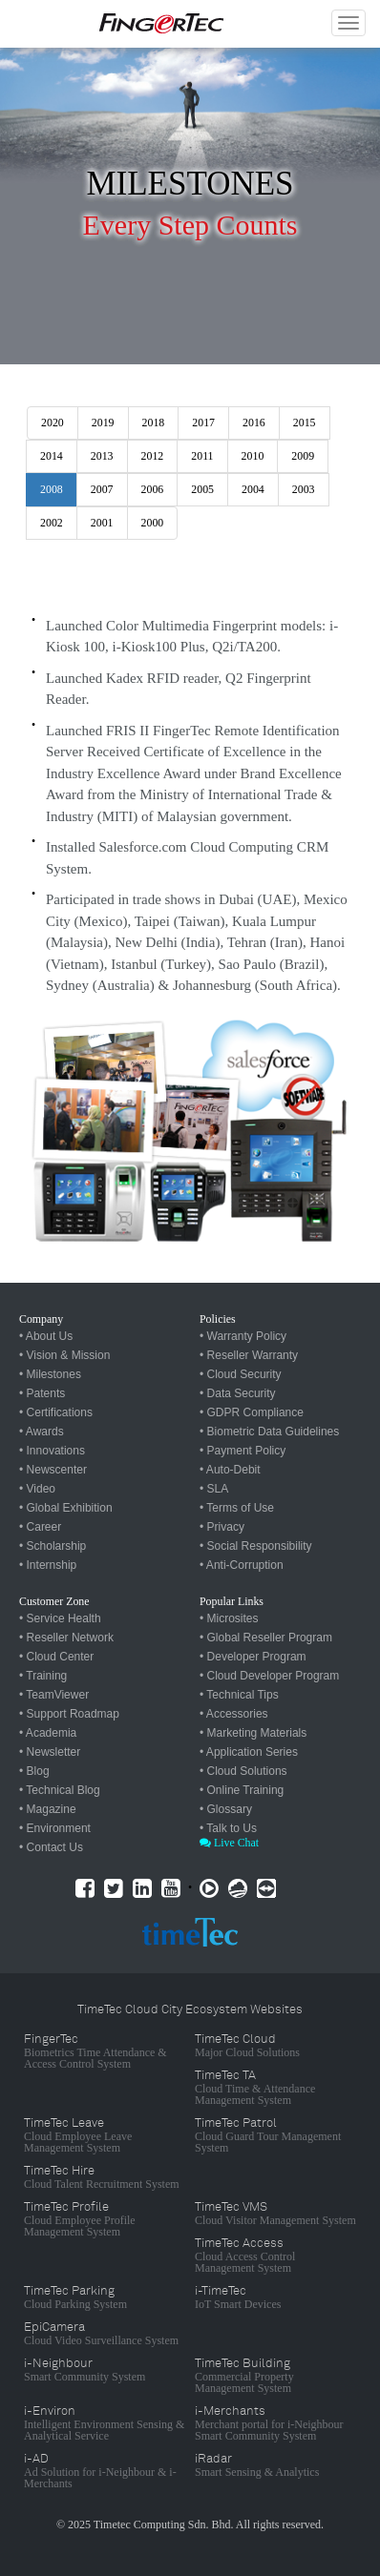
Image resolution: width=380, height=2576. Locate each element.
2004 (253, 489)
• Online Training (242, 1790)
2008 (51, 489)
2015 (304, 422)
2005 (202, 489)
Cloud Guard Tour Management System (268, 2142)
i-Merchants (230, 2411)
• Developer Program (253, 1656)
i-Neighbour (58, 2363)
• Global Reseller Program (266, 1637)
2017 (203, 422)
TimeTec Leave (64, 2123)
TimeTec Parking (69, 2290)
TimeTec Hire (59, 2170)
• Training (43, 1675)
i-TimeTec (220, 2290)
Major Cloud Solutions (247, 2052)
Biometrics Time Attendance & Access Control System (95, 2058)
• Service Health (60, 1618)
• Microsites (229, 1618)
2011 (202, 456)
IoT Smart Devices (238, 2304)
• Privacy (222, 1527)
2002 (51, 522)
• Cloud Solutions (243, 1771)
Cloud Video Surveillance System (101, 2340)
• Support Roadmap (69, 1714)
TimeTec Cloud (235, 2039)
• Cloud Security (241, 1374)
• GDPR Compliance (252, 1412)
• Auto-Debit (230, 1469)
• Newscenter (53, 1469)
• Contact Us (51, 1847)
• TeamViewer (54, 1694)
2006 (152, 489)
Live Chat (229, 1842)
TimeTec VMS (231, 2207)
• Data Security (238, 1393)
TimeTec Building (242, 2363)
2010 (253, 456)
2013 (102, 456)
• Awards (41, 1431)
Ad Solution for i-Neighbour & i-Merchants (100, 2477)
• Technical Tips (239, 1694)
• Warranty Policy (243, 1336)
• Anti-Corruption (242, 1565)
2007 (102, 489)
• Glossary (226, 1809)
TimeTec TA (225, 2075)
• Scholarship (52, 1546)
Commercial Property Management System (244, 2382)
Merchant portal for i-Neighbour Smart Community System (269, 2430)
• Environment (55, 1828)
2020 (52, 422)
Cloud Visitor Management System (275, 2220)
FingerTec (51, 2039)
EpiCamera (54, 2327)
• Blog (34, 1771)
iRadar (213, 2458)
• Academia (47, 1733)
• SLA (214, 1488)
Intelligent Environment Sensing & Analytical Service (104, 2430)
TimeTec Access (239, 2243)
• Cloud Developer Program (269, 1675)
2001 (102, 522)
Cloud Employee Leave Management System (78, 2142)
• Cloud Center (56, 1656)
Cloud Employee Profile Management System (80, 2226)
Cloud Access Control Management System (245, 2262)
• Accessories (234, 1714)
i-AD (36, 2458)
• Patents (42, 1393)
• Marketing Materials (253, 1733)
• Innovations (52, 1450)
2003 (303, 489)
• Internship (47, 1565)
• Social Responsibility (256, 1546)
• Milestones (50, 1374)
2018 (153, 422)
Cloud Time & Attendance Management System (255, 2094)
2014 (51, 456)
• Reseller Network (66, 1637)
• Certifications (56, 1412)
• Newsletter (49, 1752)
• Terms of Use (237, 1508)
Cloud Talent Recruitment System (101, 2184)
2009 (302, 456)
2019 (103, 422)
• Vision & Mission (64, 1355)
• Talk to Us (228, 1828)
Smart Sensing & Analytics (257, 2472)
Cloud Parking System (75, 2304)
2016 (254, 422)
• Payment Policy (242, 1450)
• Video (37, 1488)
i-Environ (49, 2411)
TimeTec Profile (66, 2207)
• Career (40, 1527)
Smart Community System (84, 2376)
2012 (152, 456)
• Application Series (249, 1752)
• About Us (46, 1336)
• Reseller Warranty (249, 1355)
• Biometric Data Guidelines (269, 1431)
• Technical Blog (59, 1790)
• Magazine (47, 1809)
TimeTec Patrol (236, 2123)
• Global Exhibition (66, 1508)
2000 (152, 522)
